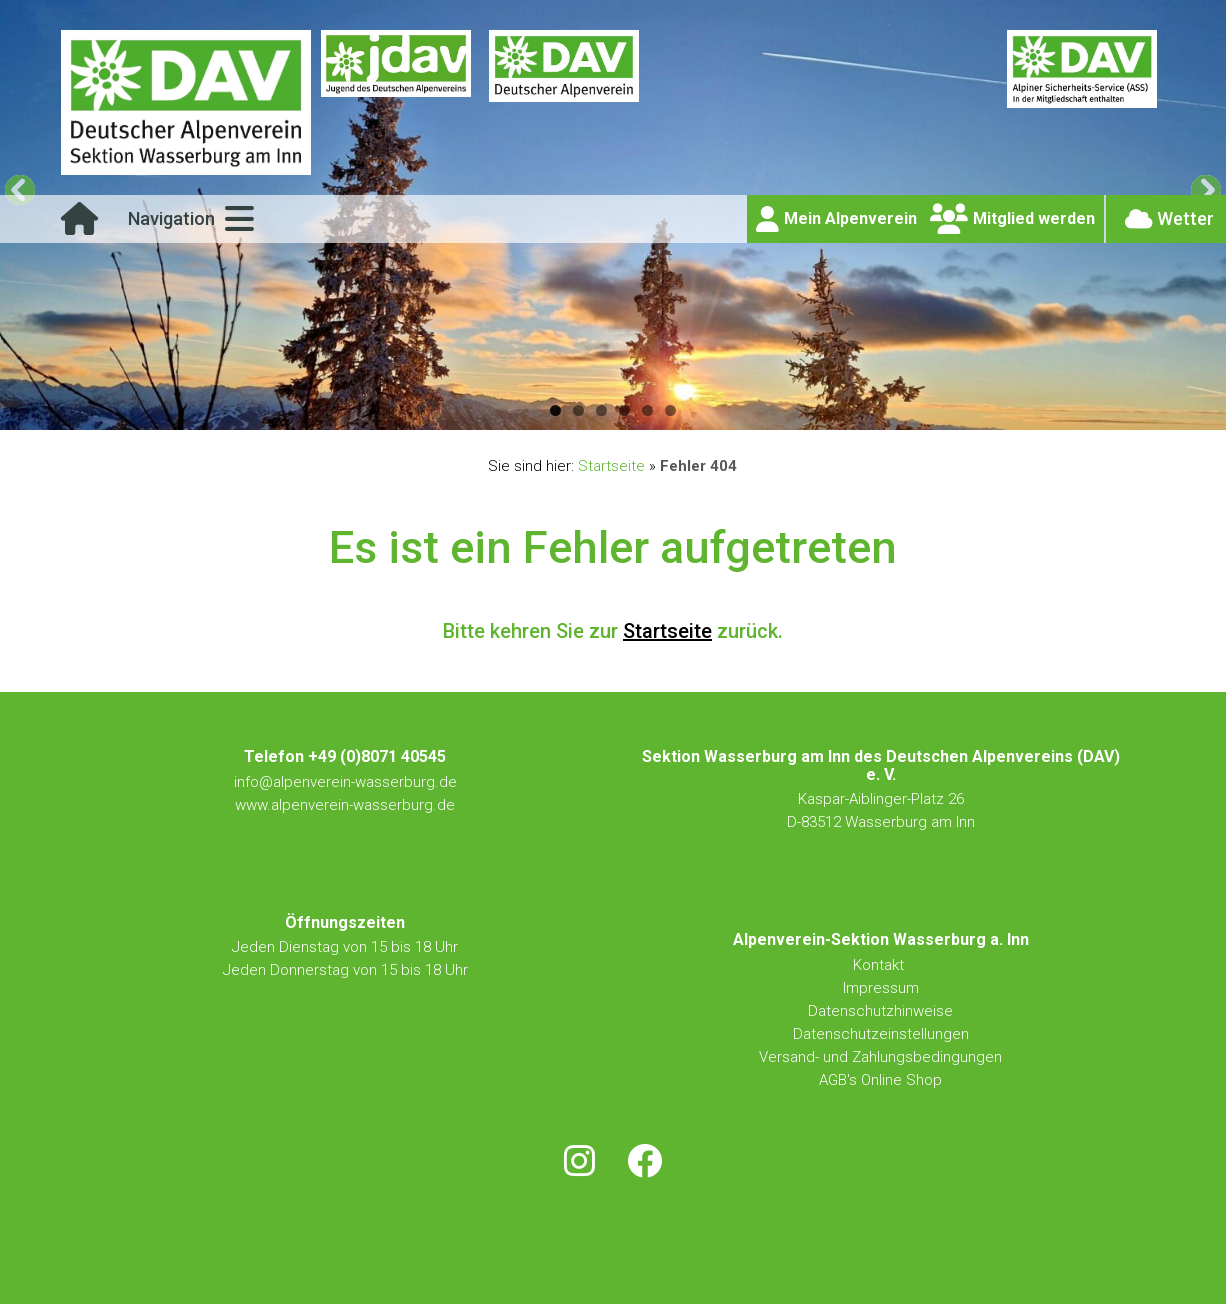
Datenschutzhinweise (880, 1011)
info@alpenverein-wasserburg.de (345, 782)
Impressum (881, 988)
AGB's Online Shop (880, 1080)
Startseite (611, 466)
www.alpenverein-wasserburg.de (345, 805)
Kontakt (880, 965)
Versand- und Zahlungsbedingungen (880, 1057)
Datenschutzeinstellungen (881, 1034)
